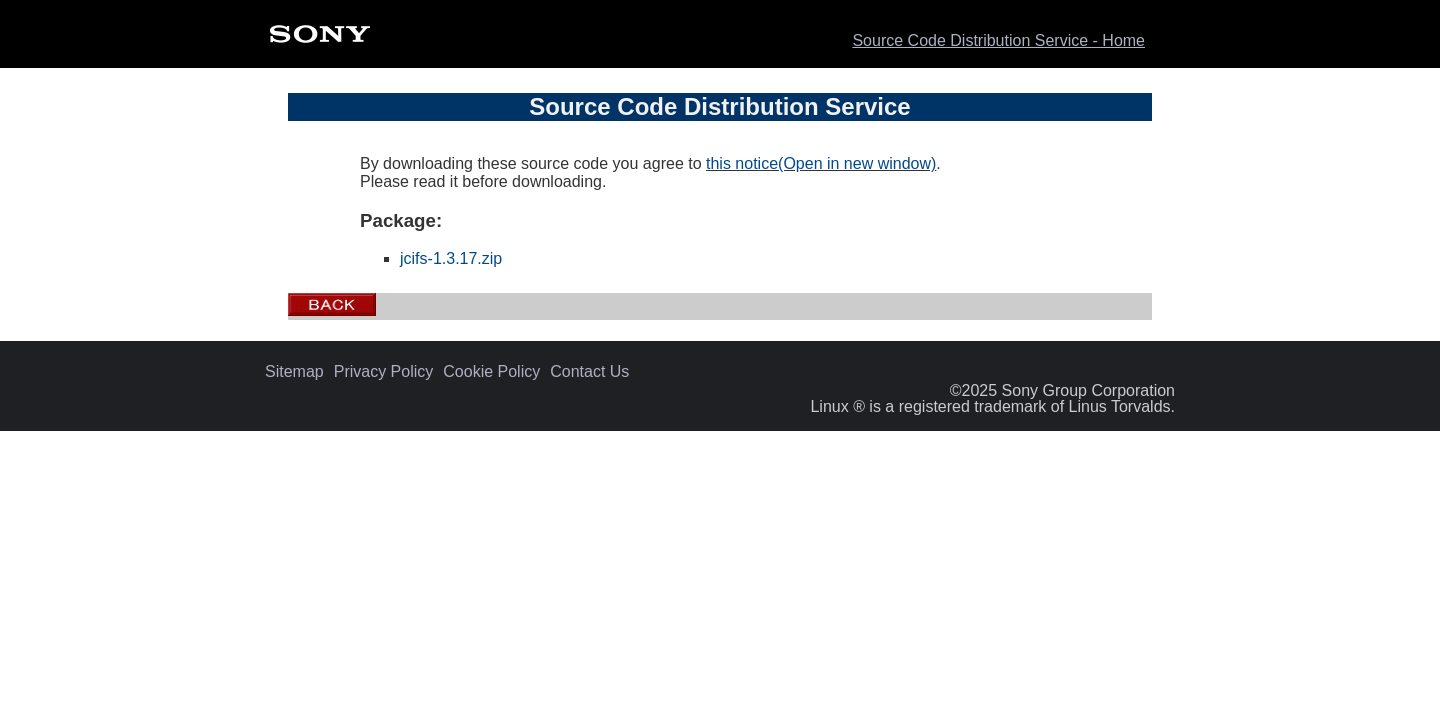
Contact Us (589, 372)
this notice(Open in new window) (821, 163)
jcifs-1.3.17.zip (451, 258)
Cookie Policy (491, 372)
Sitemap (294, 372)
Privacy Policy (384, 372)
